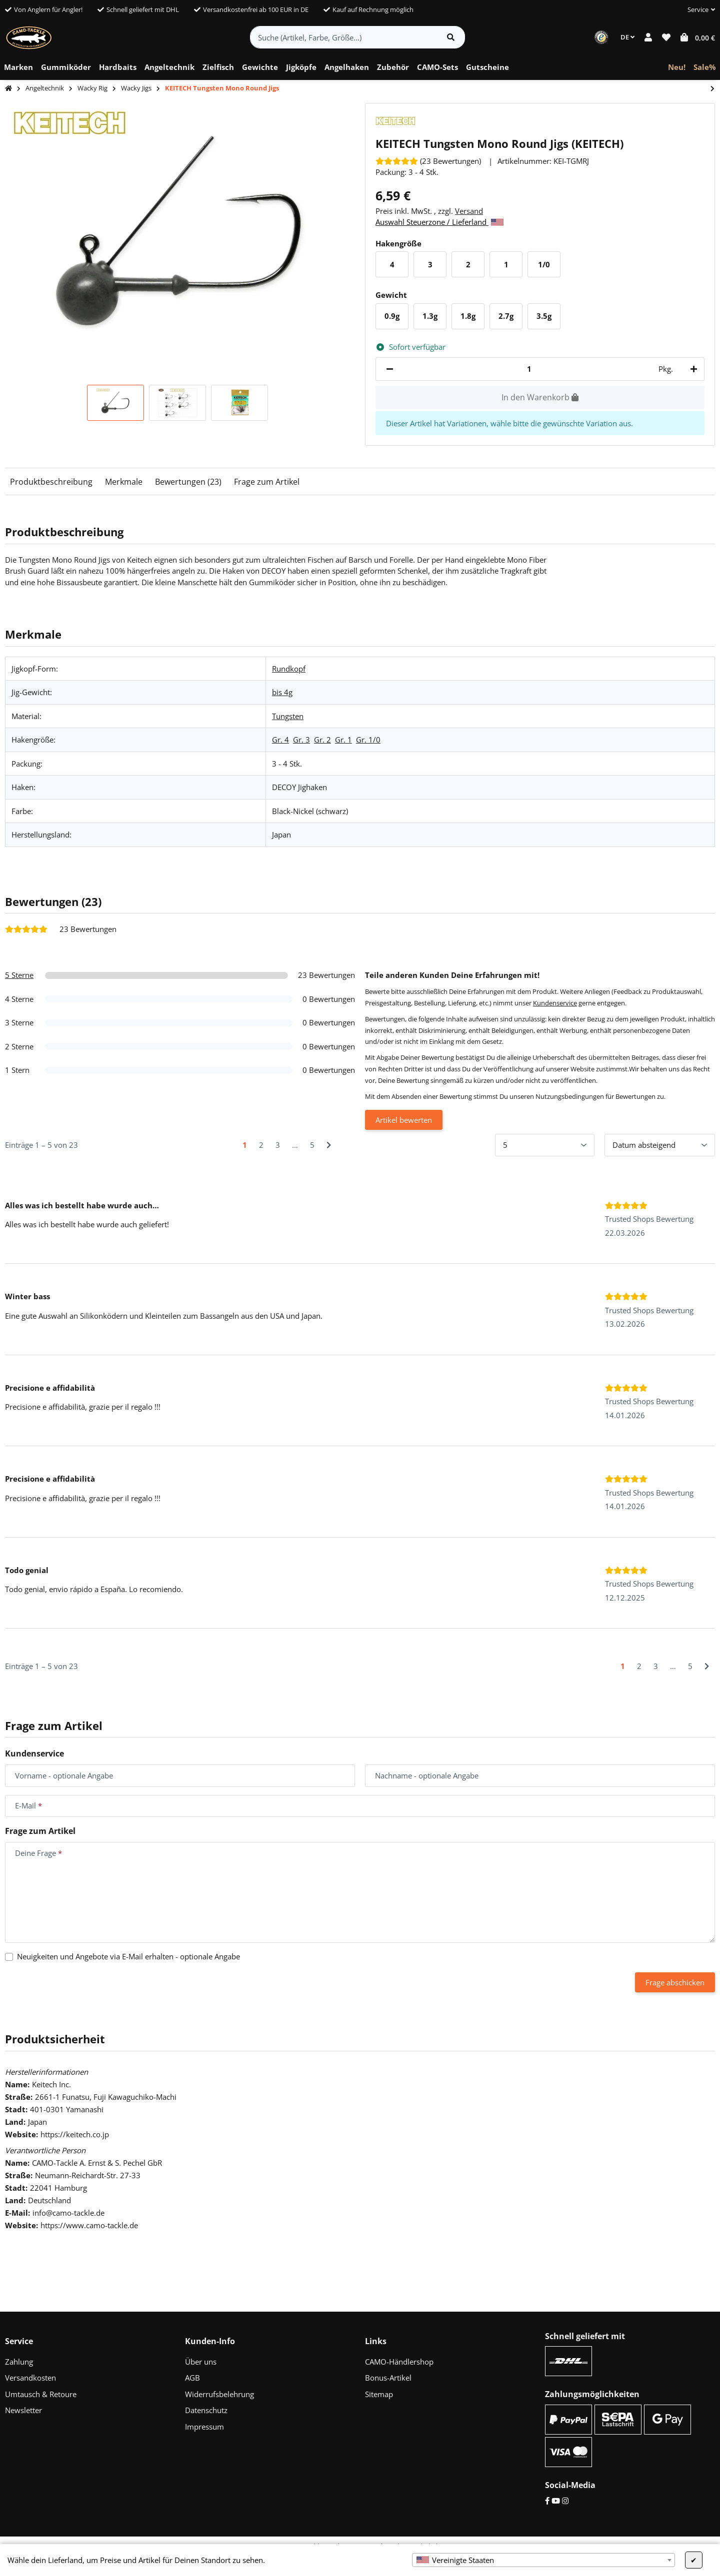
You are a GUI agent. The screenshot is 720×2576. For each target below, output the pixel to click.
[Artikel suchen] (450, 37)
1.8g (471, 318)
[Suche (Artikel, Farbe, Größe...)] (343, 37)
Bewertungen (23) (188, 481)
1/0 (547, 267)
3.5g (547, 318)
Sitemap (379, 2394)
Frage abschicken (675, 1982)
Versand (469, 211)
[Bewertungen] (428, 161)
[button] (697, 10)
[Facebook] (547, 2501)
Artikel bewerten (404, 1120)
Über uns (200, 2362)
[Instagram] (565, 2501)
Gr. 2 (322, 740)
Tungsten (288, 716)
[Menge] (529, 369)
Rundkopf (289, 669)
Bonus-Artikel (388, 2378)
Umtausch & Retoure (40, 2394)
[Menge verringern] (390, 369)
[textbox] (543, 2560)
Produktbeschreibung (51, 481)
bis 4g (282, 692)
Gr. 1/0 (368, 740)
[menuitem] (18, 67)
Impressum (204, 2427)
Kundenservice (555, 1002)
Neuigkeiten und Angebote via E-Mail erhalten (128, 1956)
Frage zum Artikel (267, 481)
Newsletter (23, 2410)
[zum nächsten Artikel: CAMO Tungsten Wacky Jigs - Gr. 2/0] (712, 89)
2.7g (509, 318)
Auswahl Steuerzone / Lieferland (440, 222)
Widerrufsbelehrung (219, 2394)
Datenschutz (206, 2410)
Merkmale (123, 481)
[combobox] (543, 2560)
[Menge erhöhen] (692, 369)
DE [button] (627, 36)
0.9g (395, 318)
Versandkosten (30, 2378)
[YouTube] (556, 2501)
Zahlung (19, 2362)
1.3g (433, 318)
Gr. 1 (343, 740)
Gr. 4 (280, 740)
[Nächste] (328, 1145)
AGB (192, 2378)
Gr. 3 (301, 740)
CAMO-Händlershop (399, 2362)
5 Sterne (19, 975)
